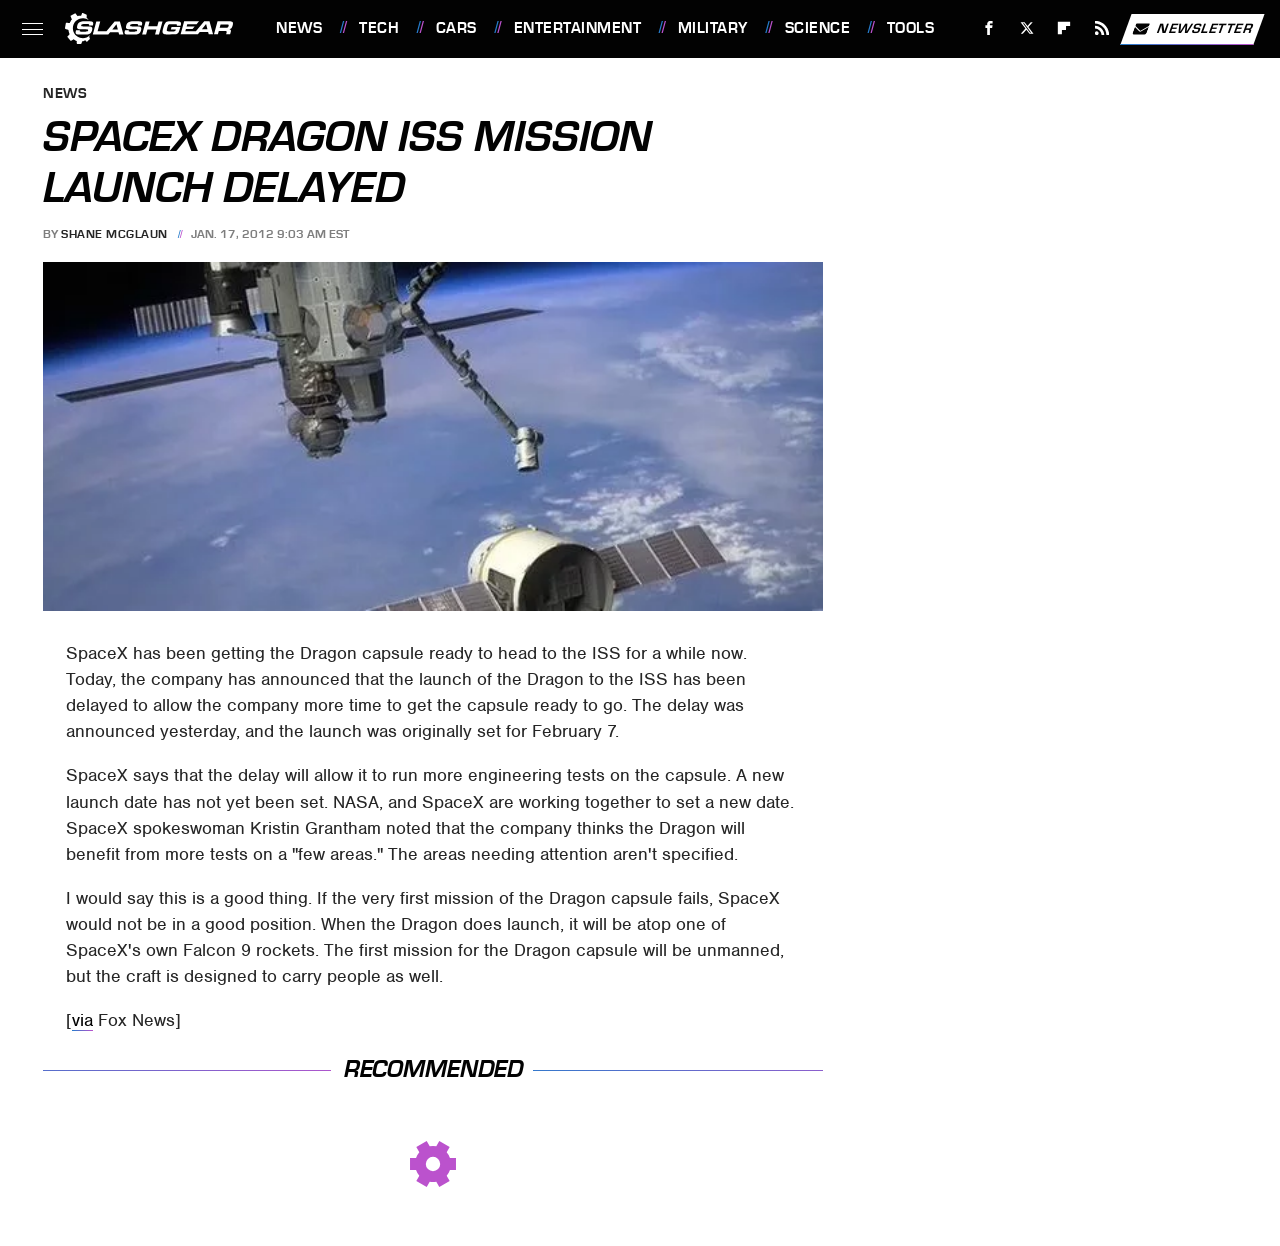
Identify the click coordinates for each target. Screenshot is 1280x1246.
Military (713, 28)
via (82, 1020)
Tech (379, 28)
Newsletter (1192, 29)
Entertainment (578, 28)
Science (818, 28)
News (299, 28)
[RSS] (1102, 28)
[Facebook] (989, 28)
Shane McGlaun (114, 234)
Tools (911, 28)
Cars (456, 28)
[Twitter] (1026, 28)
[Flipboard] (1064, 28)
